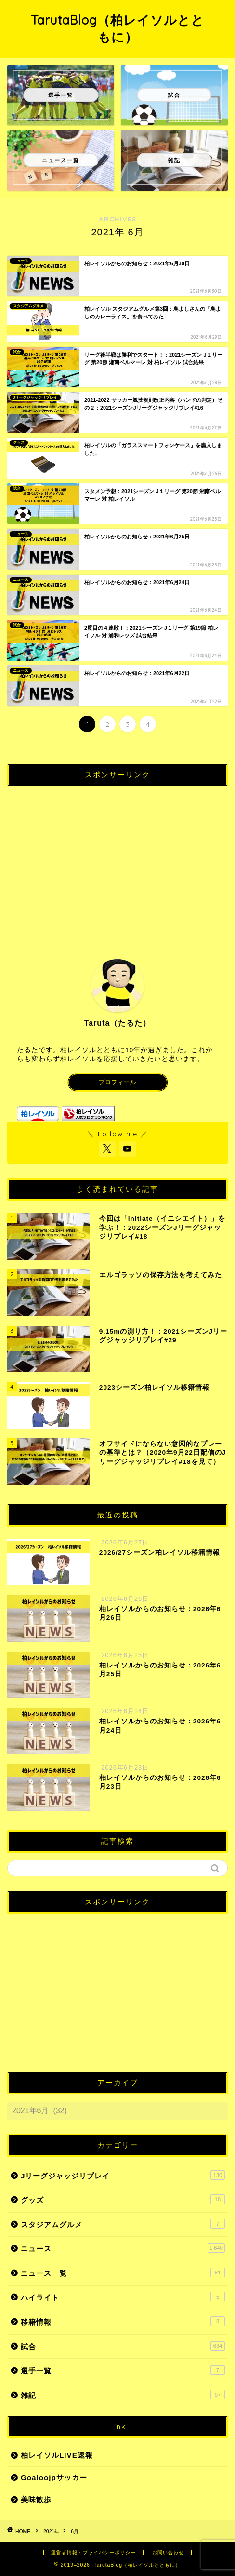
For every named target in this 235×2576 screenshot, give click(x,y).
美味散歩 (36, 2499)
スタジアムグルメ (123, 2224)
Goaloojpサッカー (54, 2477)
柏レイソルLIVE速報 (57, 2455)
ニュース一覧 (123, 2272)
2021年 (51, 2531)
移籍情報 (123, 2321)
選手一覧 (123, 2370)
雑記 (123, 2394)
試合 (123, 2346)
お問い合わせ (168, 2552)
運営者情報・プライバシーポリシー (93, 2552)
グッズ (123, 2199)
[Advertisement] (117, 861)
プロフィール (117, 1082)
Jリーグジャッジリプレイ (123, 2175)
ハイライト (123, 2296)
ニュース (123, 2248)
